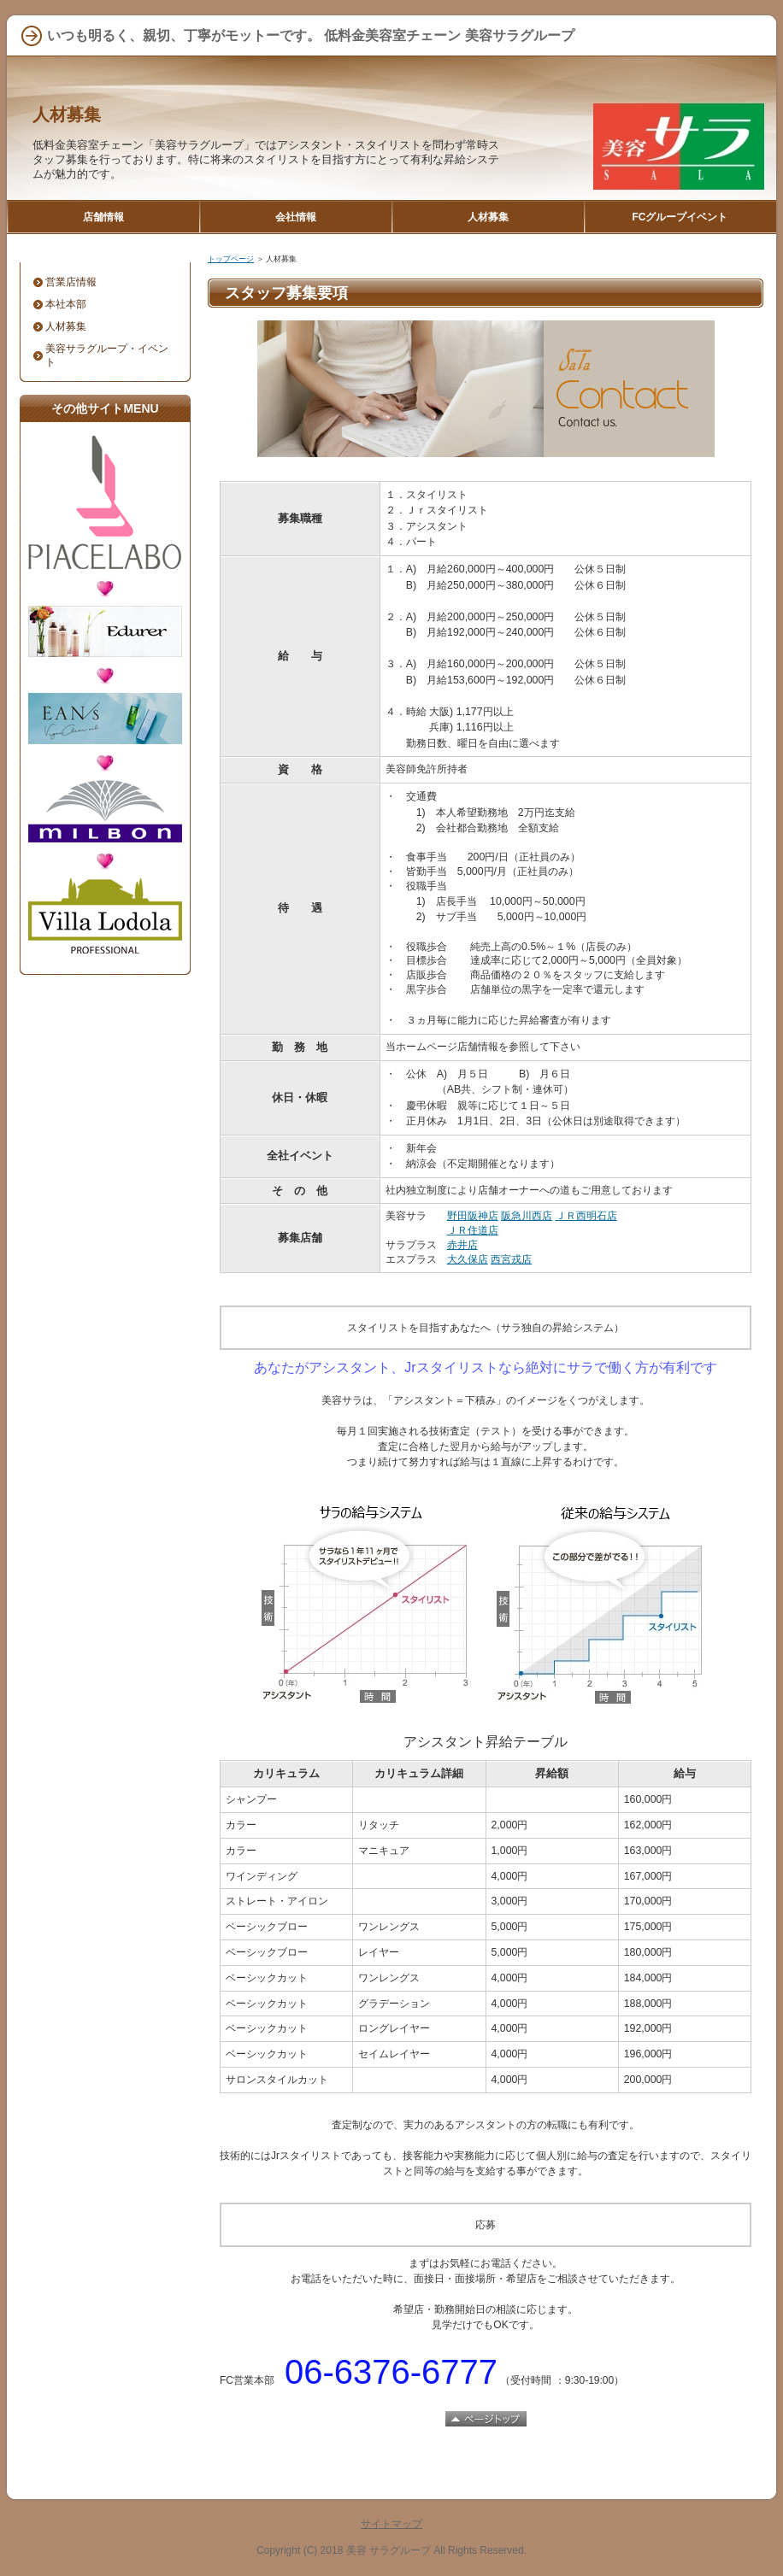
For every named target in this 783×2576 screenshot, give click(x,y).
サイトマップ (391, 2524)
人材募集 (66, 114)
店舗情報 (103, 217)
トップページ (231, 259)
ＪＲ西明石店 (586, 1216)
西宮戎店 (511, 1259)
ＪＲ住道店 (472, 1230)
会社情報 (295, 217)
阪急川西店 (526, 1216)
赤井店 (462, 1245)
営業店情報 (71, 282)
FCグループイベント (680, 217)
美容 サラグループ (388, 2550)
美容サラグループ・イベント (106, 355)
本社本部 (65, 304)
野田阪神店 (472, 1216)
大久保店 (467, 1259)
